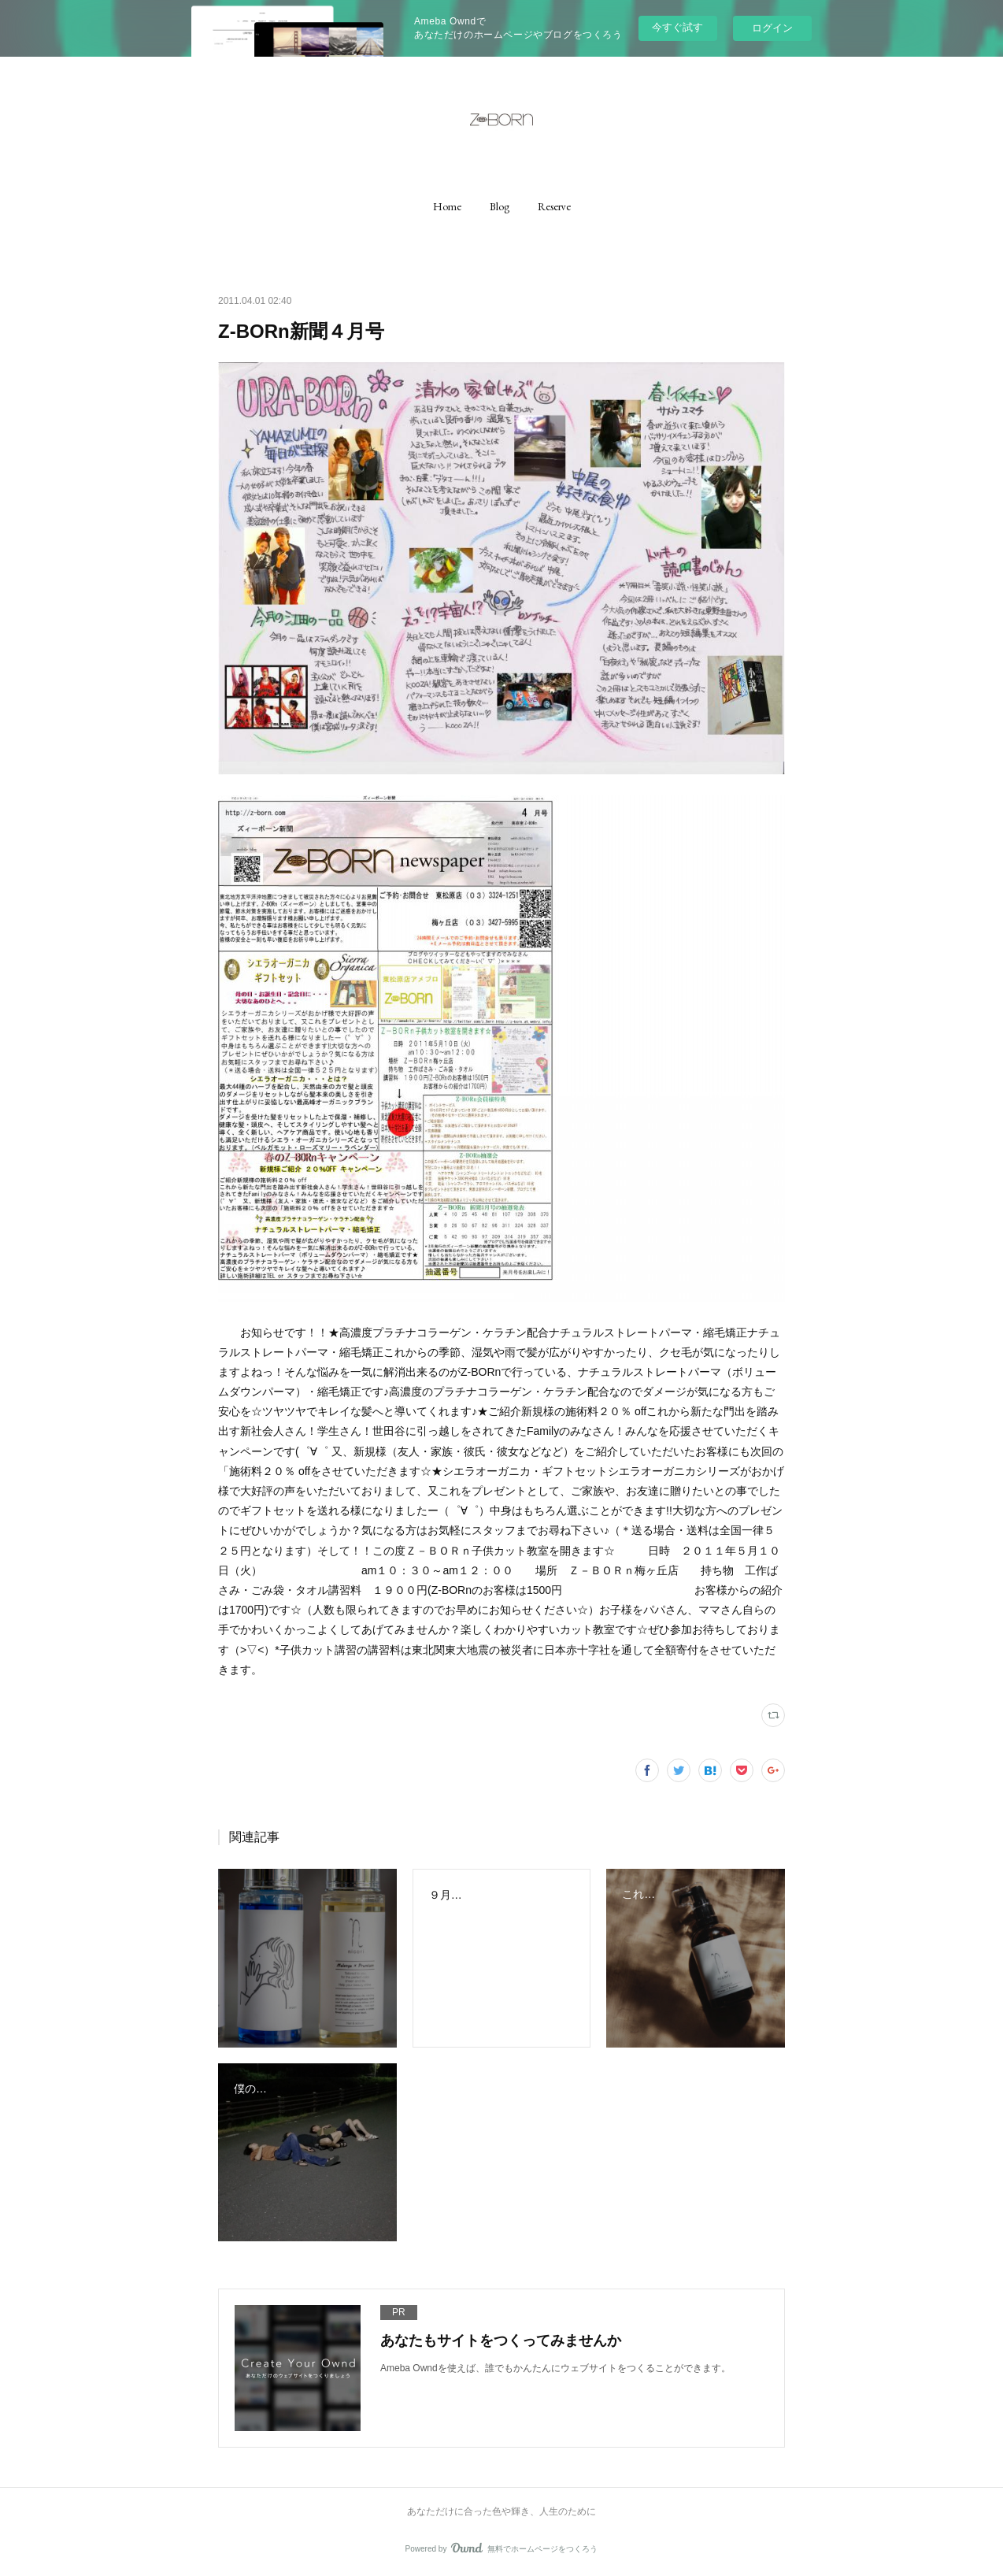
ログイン (772, 28)
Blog (499, 206)
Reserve (554, 206)
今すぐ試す (677, 27)
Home (447, 206)
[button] (447, 206)
